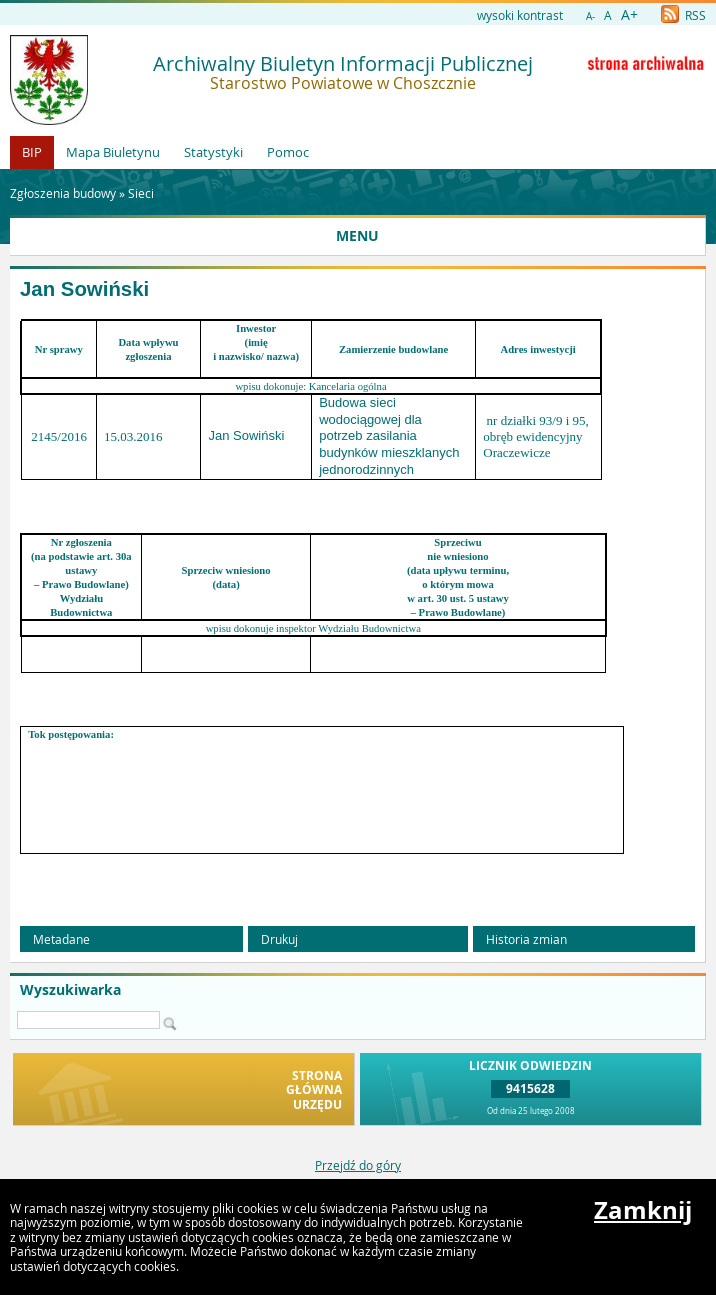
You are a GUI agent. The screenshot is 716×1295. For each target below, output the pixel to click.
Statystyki (213, 152)
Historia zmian (526, 939)
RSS (683, 15)
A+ (629, 14)
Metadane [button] (61, 939)
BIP (32, 152)
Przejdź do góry (358, 1165)
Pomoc (288, 152)
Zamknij (643, 1210)
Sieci (141, 193)
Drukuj (279, 939)
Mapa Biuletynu (113, 152)
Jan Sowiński (84, 289)
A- (590, 16)
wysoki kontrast (520, 15)
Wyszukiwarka (70, 990)
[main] (357, 604)
